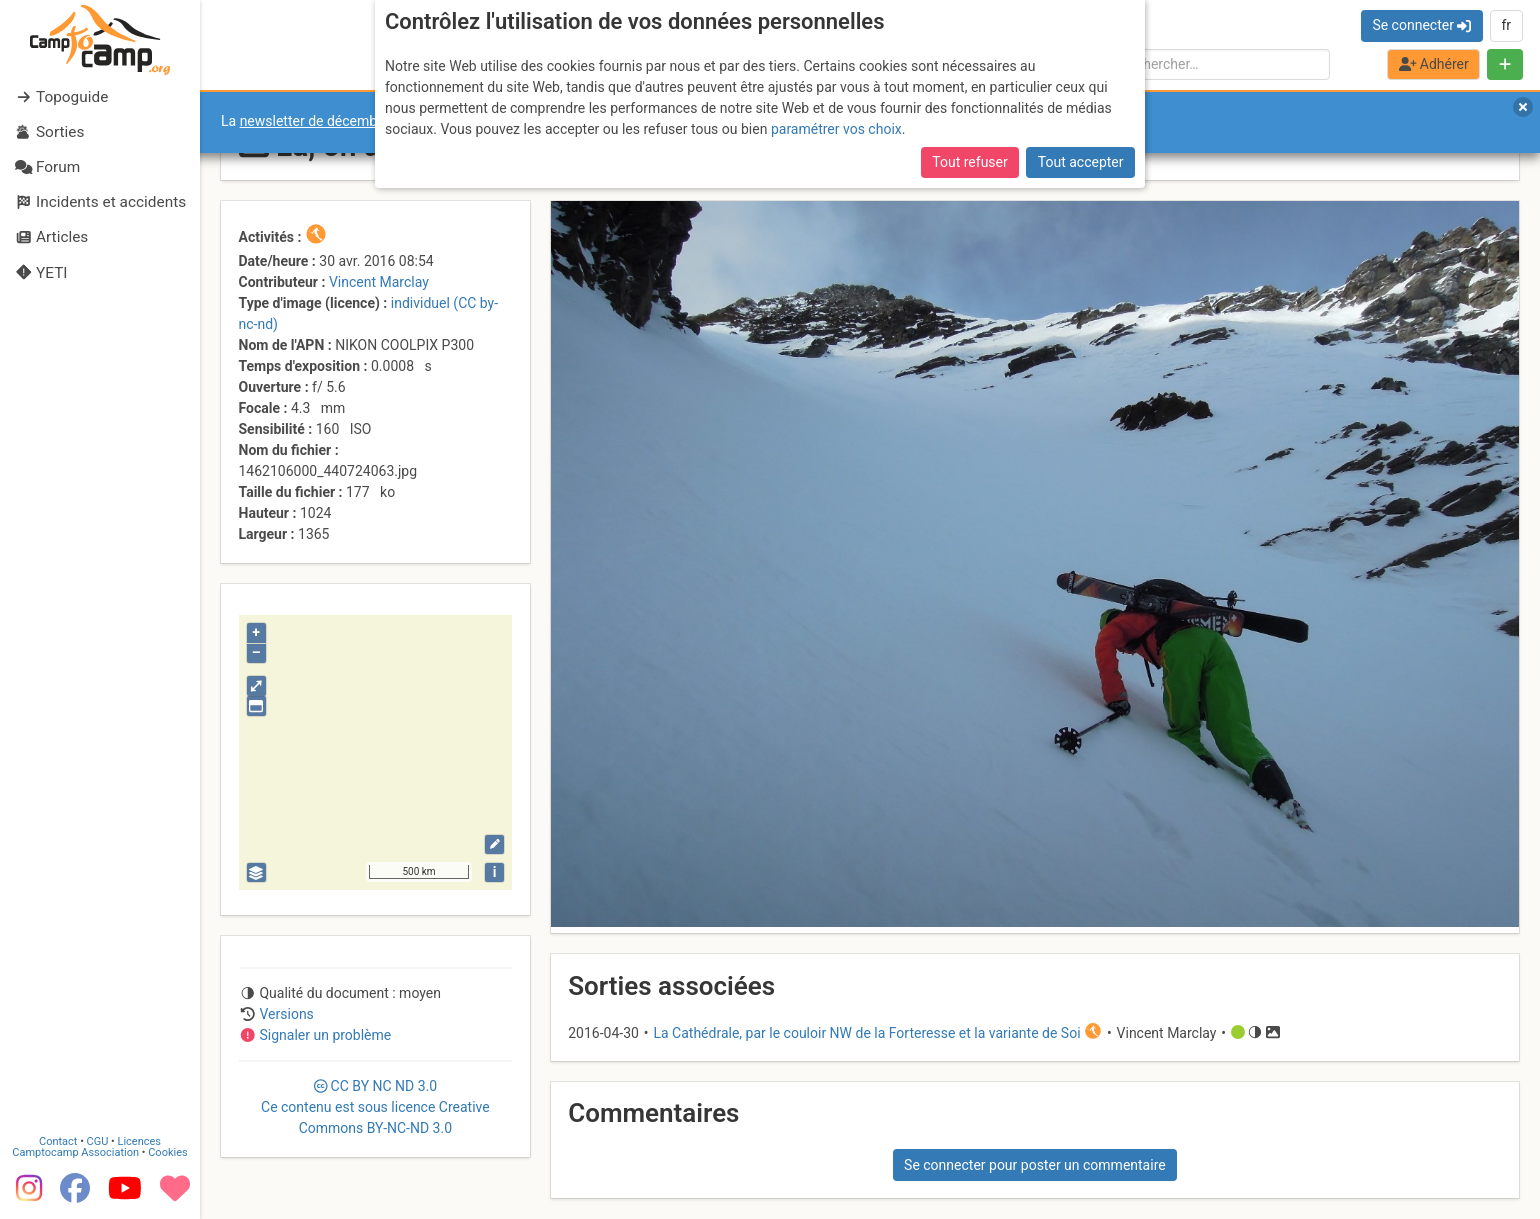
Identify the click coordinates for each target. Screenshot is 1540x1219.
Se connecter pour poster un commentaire (1035, 1165)
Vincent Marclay (379, 282)
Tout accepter (1081, 162)
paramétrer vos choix (836, 129)
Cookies (167, 1152)
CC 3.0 (375, 1107)
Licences (139, 1141)
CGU (98, 1141)
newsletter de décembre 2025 (332, 121)
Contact (58, 1141)
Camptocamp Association (75, 1152)
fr (1506, 25)
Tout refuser (969, 162)
